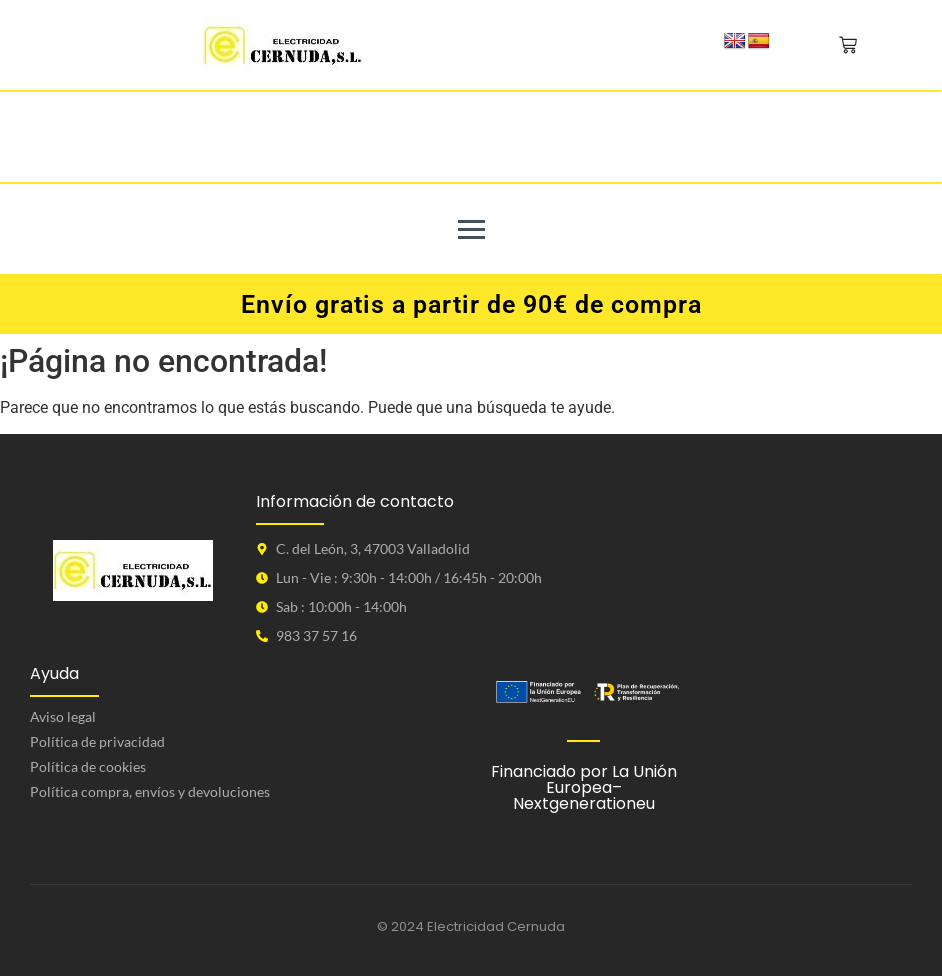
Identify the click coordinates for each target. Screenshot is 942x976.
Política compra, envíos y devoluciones (150, 791)
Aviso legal (63, 716)
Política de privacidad (97, 741)
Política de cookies (88, 766)
